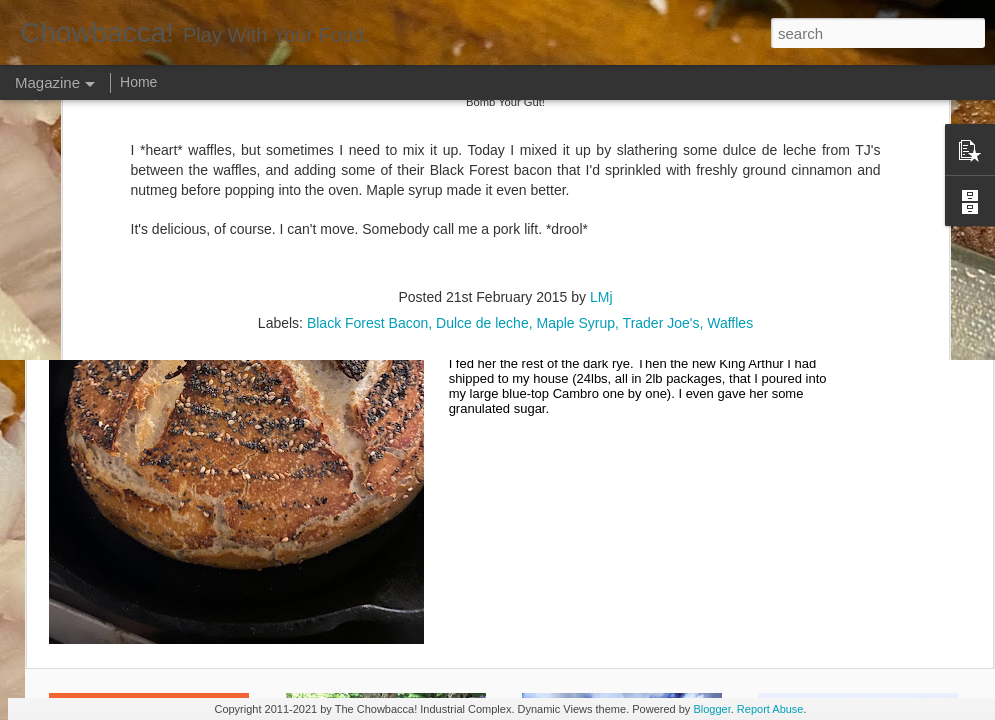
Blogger (711, 709)
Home (138, 82)
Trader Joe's (661, 155)
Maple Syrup (575, 155)
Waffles (730, 155)
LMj (601, 129)
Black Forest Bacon (367, 155)
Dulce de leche (482, 155)
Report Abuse (770, 709)
